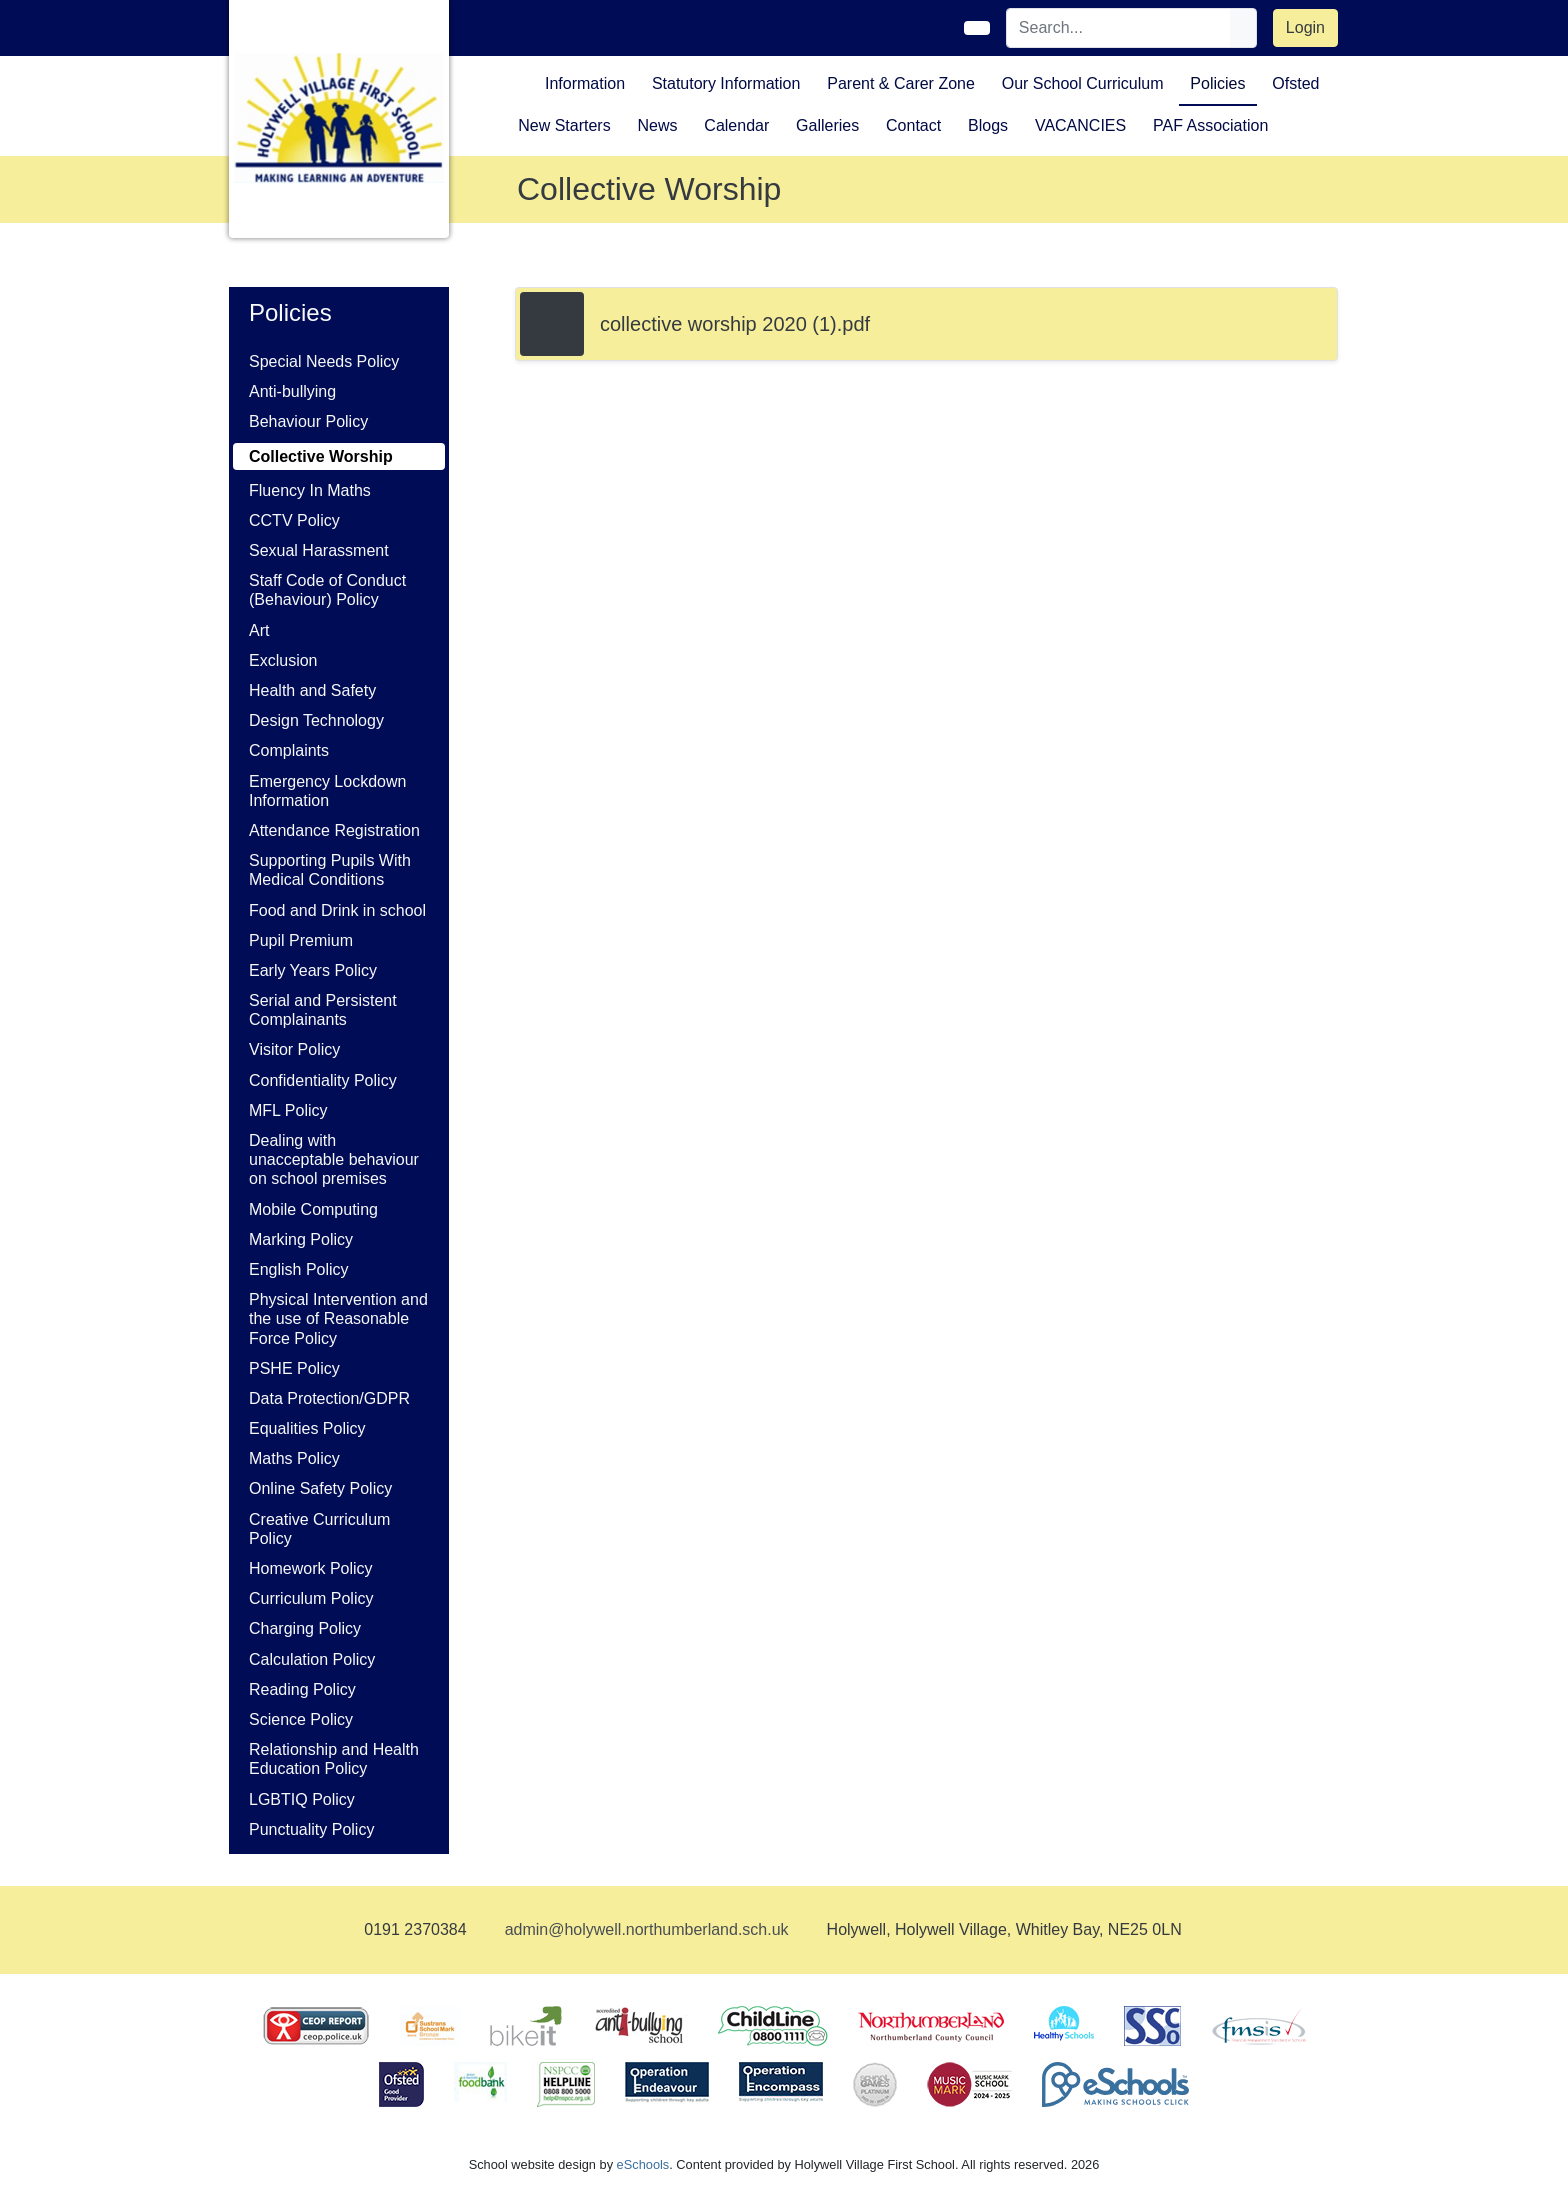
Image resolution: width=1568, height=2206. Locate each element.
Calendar (736, 125)
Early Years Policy (313, 970)
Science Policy (301, 1719)
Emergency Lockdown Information (327, 791)
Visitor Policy (294, 1049)
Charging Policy (305, 1628)
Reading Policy (302, 1689)
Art (259, 630)
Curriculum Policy (311, 1598)
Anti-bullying (292, 391)
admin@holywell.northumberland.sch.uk (647, 1929)
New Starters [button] (564, 125)
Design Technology (316, 720)
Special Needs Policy (324, 361)
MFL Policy (288, 1110)
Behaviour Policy (308, 421)
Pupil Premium (301, 940)
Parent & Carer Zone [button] (901, 83)
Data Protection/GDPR (329, 1398)
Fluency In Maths (310, 490)
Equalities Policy (307, 1428)
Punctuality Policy (311, 1829)
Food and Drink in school (337, 910)
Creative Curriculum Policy (319, 1529)
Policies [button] (1217, 83)
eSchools (643, 2164)
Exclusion (283, 660)
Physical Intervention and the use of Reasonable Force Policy (338, 1318)
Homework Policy (311, 1568)
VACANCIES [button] (1080, 125)
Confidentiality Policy (323, 1080)
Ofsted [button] (1295, 83)
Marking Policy (301, 1239)
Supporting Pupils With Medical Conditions (330, 870)
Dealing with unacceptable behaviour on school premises (334, 1159)
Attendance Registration (334, 830)
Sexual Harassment (319, 550)
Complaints (289, 750)
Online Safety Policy (320, 1488)
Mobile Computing (313, 1209)
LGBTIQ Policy (302, 1799)
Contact (913, 125)
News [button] (657, 125)
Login (1305, 27)
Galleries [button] (827, 125)
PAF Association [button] (1210, 125)
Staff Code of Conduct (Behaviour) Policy (327, 590)
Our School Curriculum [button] (1083, 83)
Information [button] (585, 83)
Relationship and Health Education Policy (334, 1759)
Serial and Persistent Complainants (323, 1010)
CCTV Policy (294, 520)
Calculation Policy (312, 1659)
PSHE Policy (294, 1368)
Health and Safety (312, 690)
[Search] (1119, 28)
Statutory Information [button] (726, 83)
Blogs (988, 125)
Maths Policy (294, 1458)
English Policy (299, 1269)
